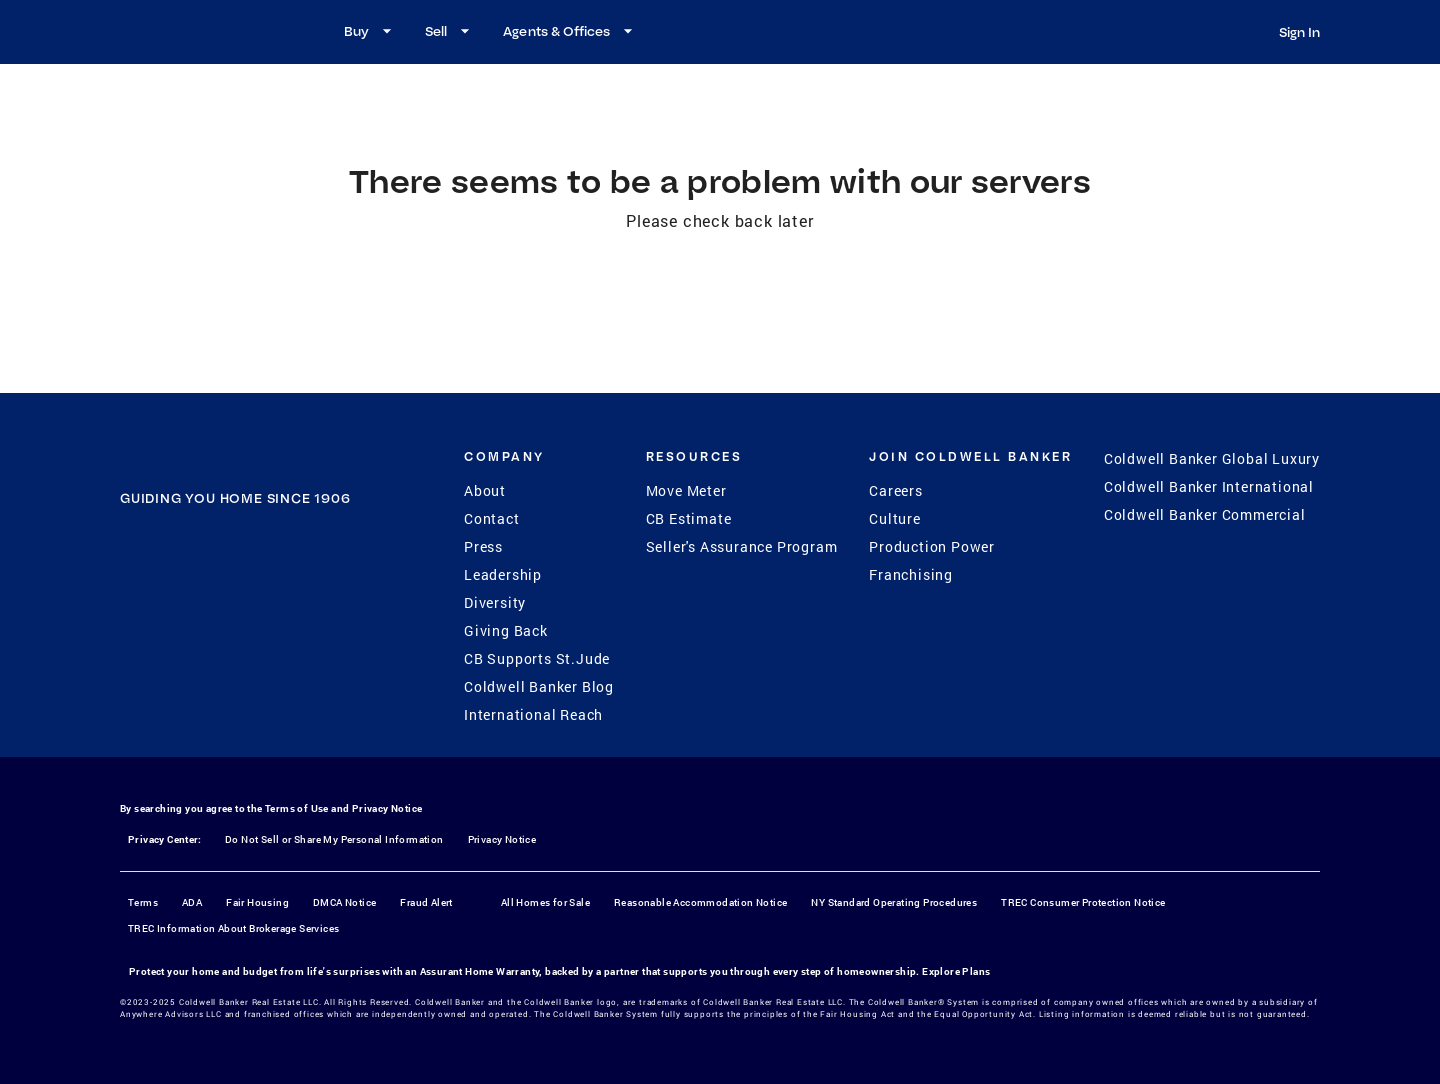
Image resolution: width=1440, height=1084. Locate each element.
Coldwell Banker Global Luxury (1212, 458)
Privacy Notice (387, 808)
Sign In (1299, 32)
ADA (192, 902)
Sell (450, 31)
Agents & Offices (570, 31)
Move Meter (686, 490)
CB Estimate (689, 518)
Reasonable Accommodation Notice (700, 902)
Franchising (911, 574)
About (485, 490)
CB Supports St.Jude (537, 658)
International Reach (533, 714)
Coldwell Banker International (1209, 486)
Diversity (495, 602)
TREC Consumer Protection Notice (1083, 902)
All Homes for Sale (545, 902)
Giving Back (506, 630)
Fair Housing (257, 902)
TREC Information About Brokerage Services (233, 928)
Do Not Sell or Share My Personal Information (334, 839)
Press (483, 546)
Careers (896, 490)
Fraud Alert (426, 902)
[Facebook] (157, 622)
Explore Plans (956, 971)
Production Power (932, 546)
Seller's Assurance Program (742, 546)
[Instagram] (209, 622)
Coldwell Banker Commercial (1205, 514)
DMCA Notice (344, 902)
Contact (492, 518)
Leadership (503, 574)
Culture (895, 518)
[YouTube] (261, 622)
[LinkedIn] (313, 622)
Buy (370, 31)
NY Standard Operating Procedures (894, 902)
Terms (143, 902)
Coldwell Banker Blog (539, 686)
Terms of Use (297, 808)
